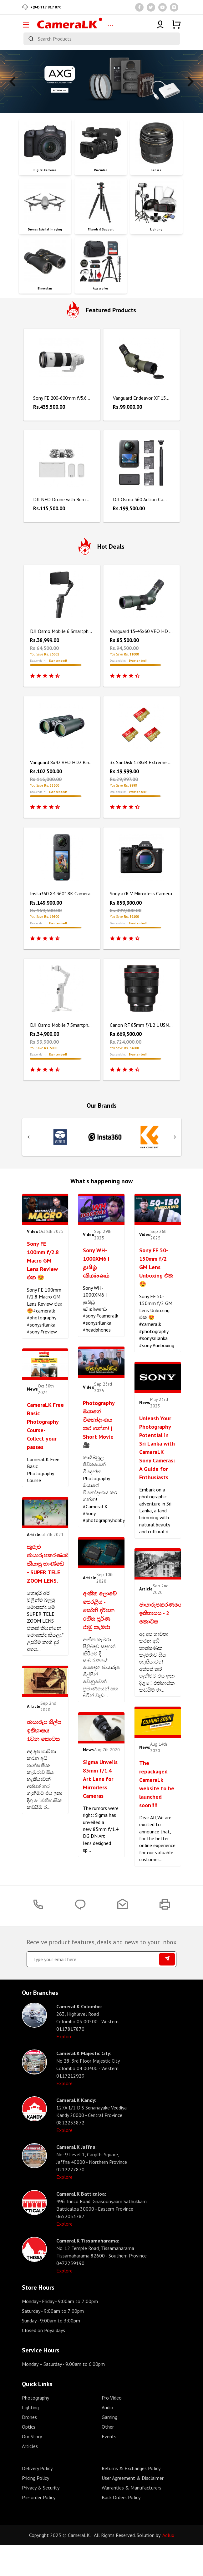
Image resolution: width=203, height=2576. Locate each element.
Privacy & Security (40, 2513)
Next (190, 81)
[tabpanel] (101, 81)
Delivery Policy (37, 2494)
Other (108, 2453)
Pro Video (112, 2423)
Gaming (109, 2443)
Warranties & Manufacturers (131, 2513)
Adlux (168, 2561)
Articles (30, 2472)
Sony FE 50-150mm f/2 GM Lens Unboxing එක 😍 (156, 1267)
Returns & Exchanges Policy (131, 2494)
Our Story (32, 2462)
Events (109, 2462)
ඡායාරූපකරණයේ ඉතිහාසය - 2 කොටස (160, 1613)
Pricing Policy (35, 2504)
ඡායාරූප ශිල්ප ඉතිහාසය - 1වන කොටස (44, 1730)
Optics (28, 2453)
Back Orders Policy (121, 2523)
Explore (64, 2062)
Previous (12, 81)
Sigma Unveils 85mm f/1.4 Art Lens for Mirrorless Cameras (100, 1778)
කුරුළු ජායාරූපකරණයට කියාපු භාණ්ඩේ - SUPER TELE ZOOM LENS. (48, 1563)
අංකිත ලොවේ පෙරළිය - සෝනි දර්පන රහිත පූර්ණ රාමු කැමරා (100, 1610)
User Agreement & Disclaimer (133, 2504)
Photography (35, 2423)
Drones (29, 2443)
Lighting (30, 2433)
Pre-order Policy (38, 2523)
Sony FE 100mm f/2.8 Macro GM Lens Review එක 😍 (43, 1260)
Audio (107, 2433)
